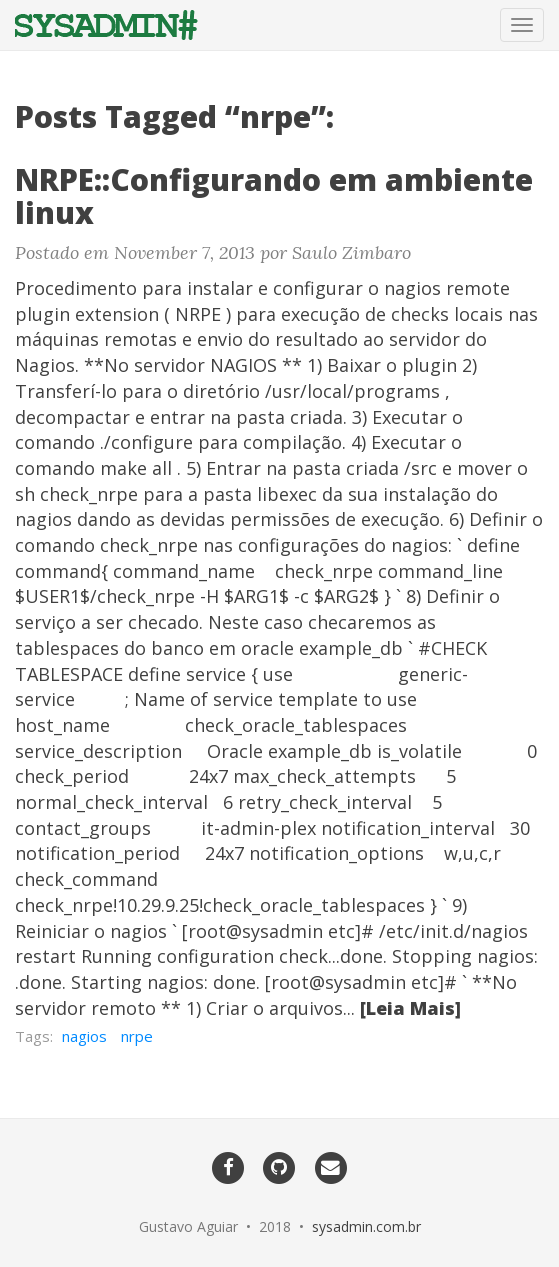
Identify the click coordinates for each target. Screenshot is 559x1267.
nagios (84, 1036)
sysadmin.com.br (366, 1226)
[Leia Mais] (410, 1008)
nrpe (137, 1036)
